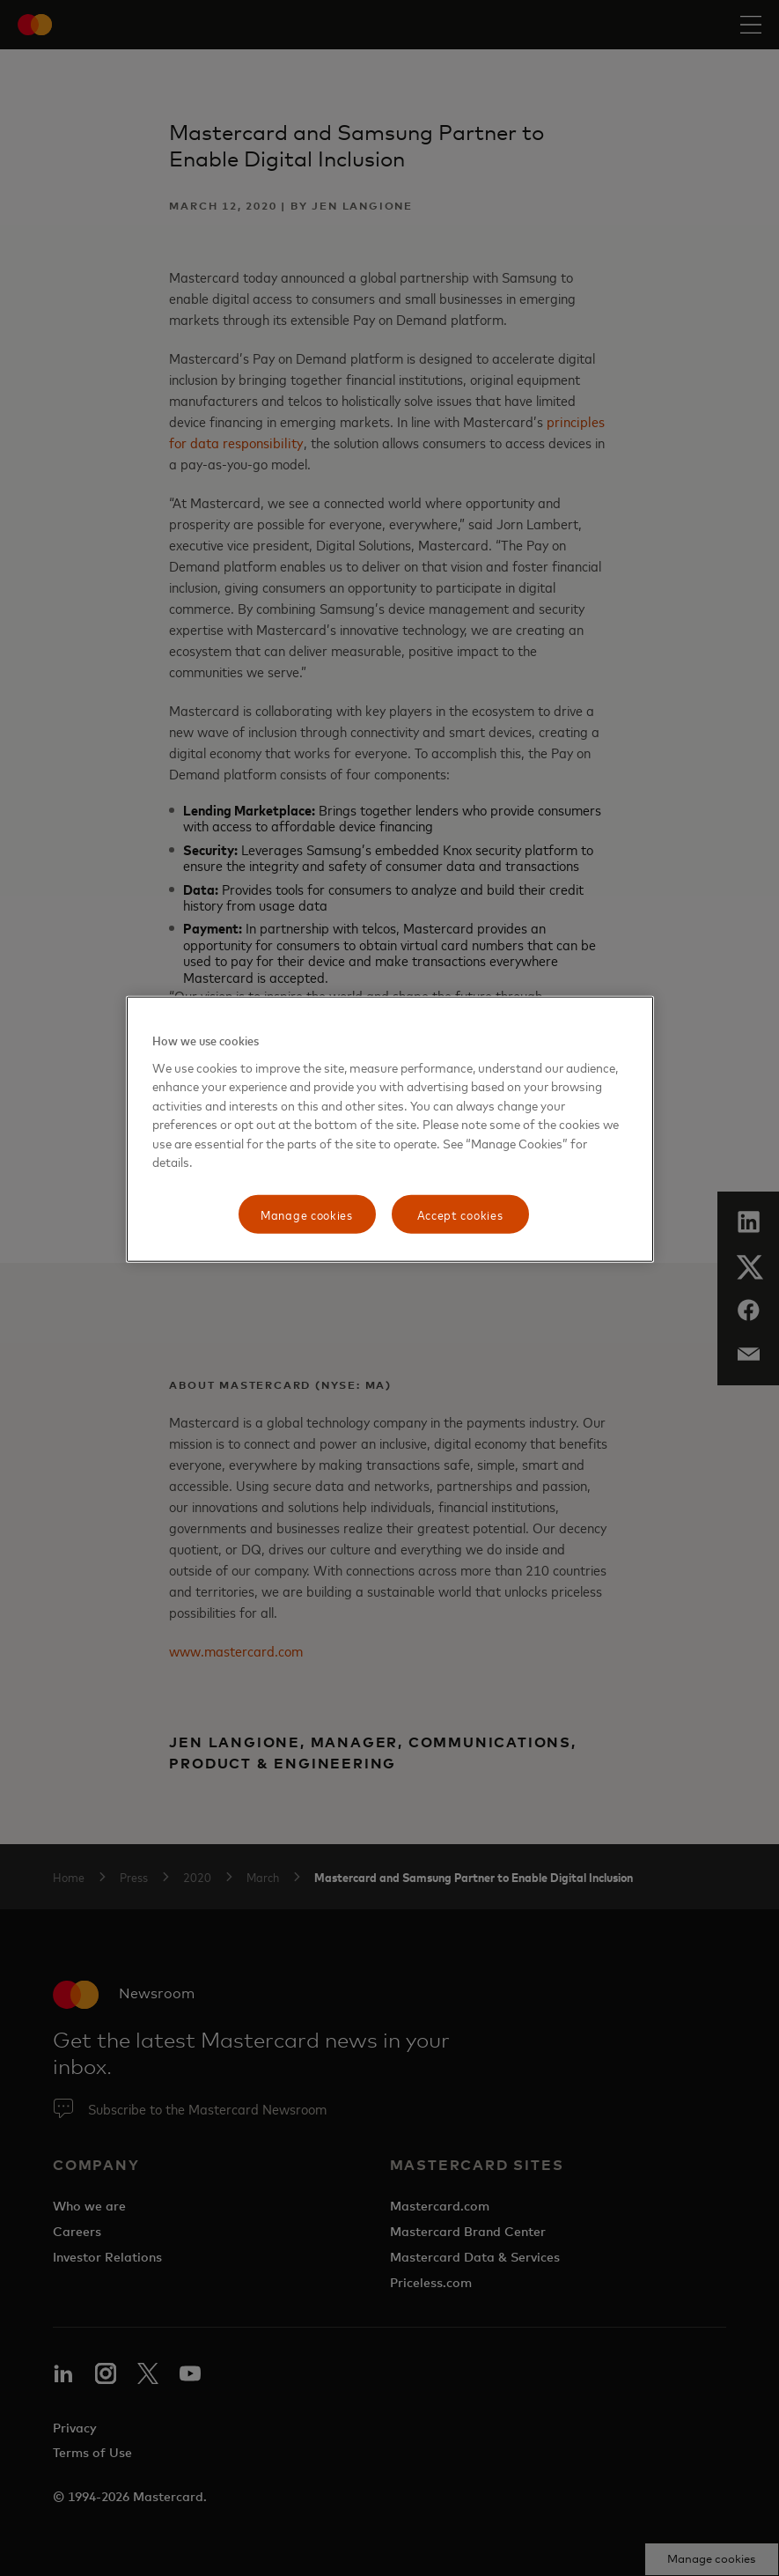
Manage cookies (307, 1214)
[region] (390, 1129)
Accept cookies (460, 1214)
